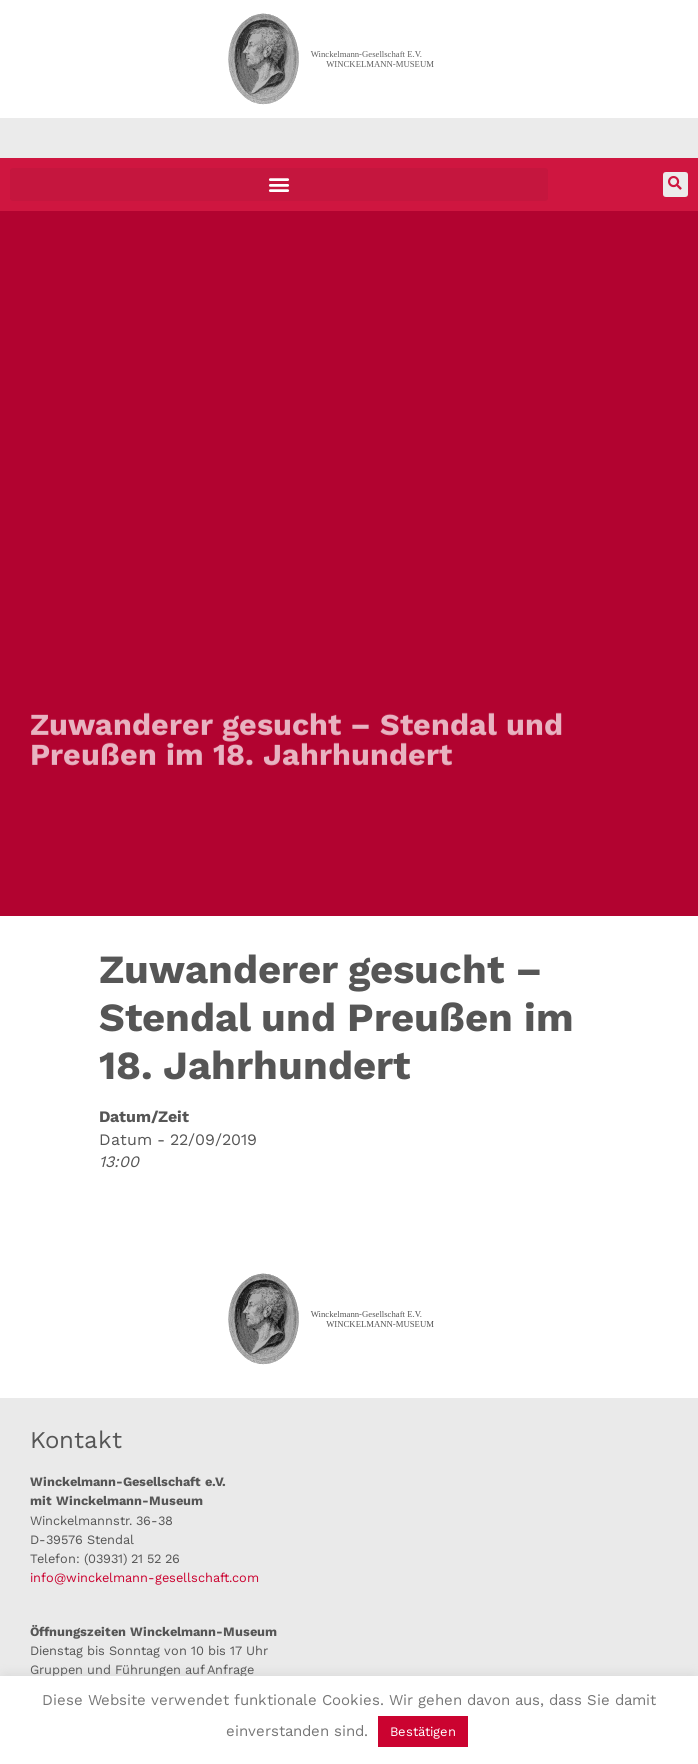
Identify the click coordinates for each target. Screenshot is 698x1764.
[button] (279, 184)
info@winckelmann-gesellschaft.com (144, 1577)
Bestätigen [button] (423, 1731)
